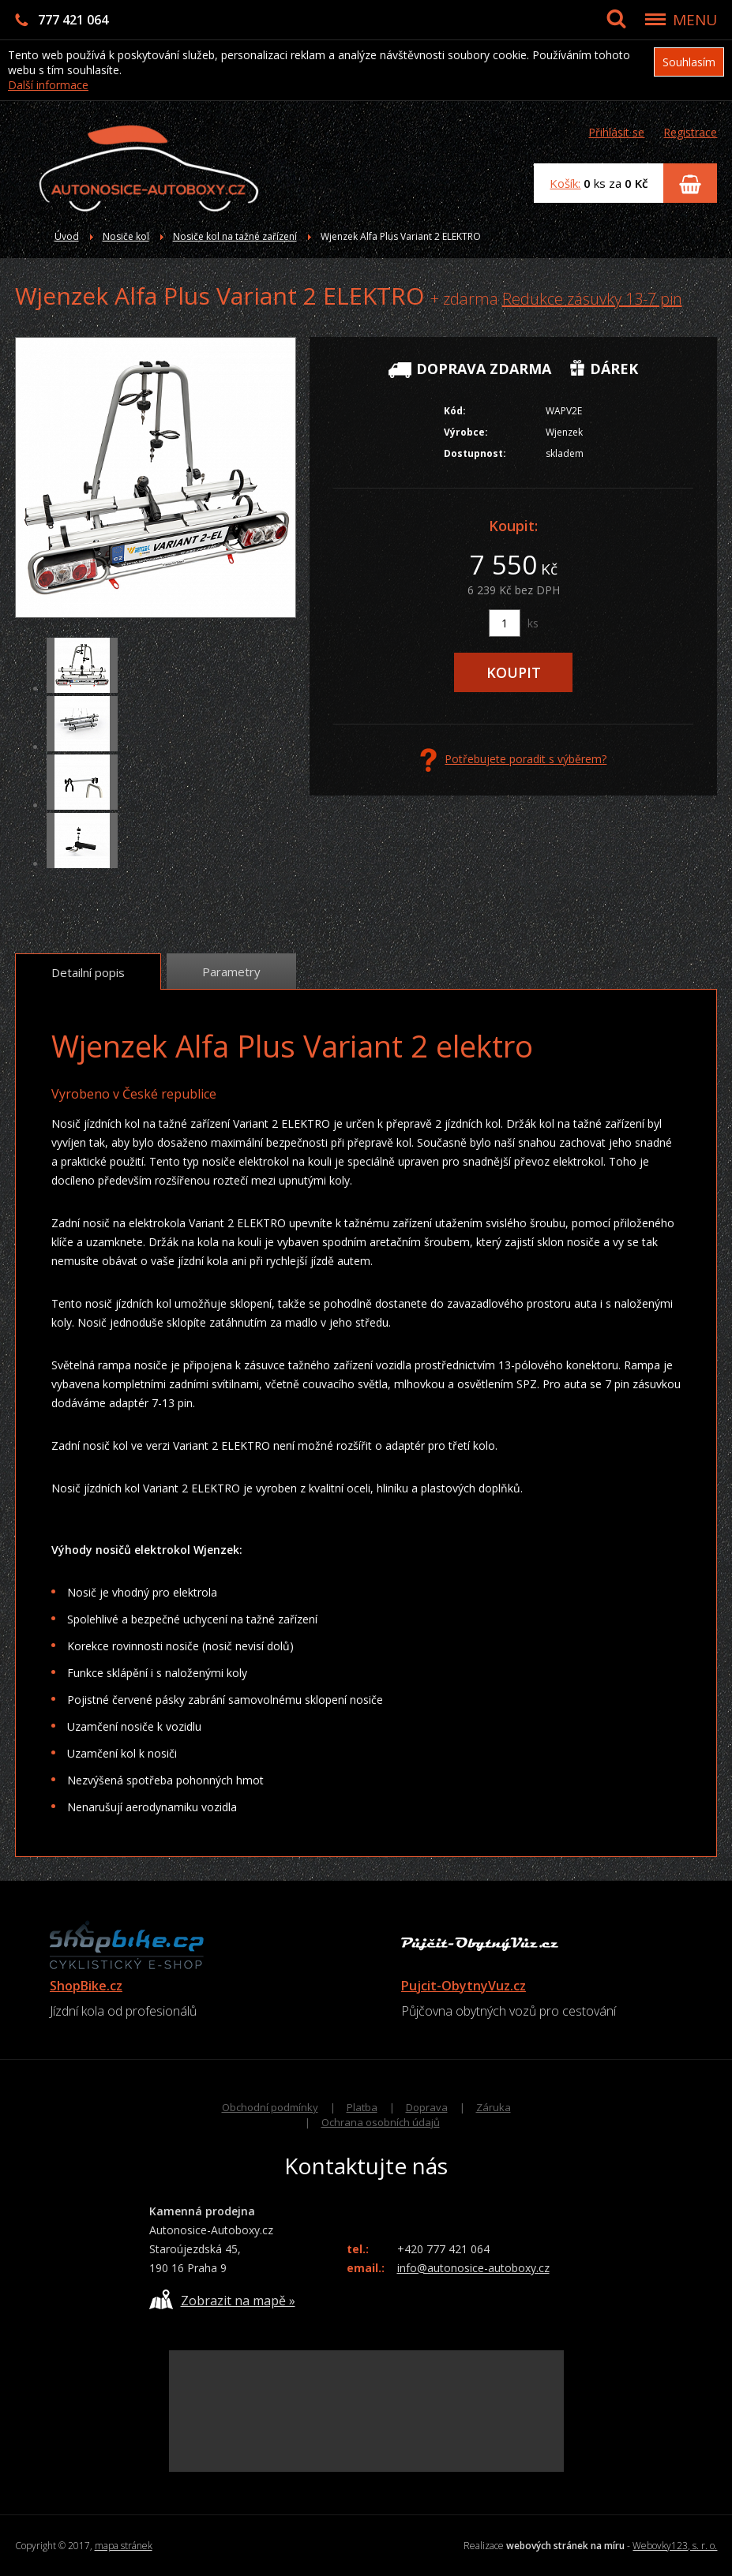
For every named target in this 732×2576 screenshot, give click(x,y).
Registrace (690, 132)
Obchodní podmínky (270, 2107)
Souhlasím (689, 61)
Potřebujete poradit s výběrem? (513, 760)
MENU (695, 19)
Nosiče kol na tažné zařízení (235, 236)
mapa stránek (123, 2545)
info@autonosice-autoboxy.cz (473, 2267)
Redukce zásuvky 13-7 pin (592, 298)
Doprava (427, 2107)
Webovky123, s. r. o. (675, 2545)
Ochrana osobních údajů (380, 2122)
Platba (362, 2107)
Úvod (66, 236)
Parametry (231, 971)
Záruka (493, 2107)
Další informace (48, 84)
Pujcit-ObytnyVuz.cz (463, 1985)
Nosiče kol (126, 236)
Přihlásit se (616, 132)
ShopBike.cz (86, 1985)
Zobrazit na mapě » (222, 2299)
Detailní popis (88, 972)
